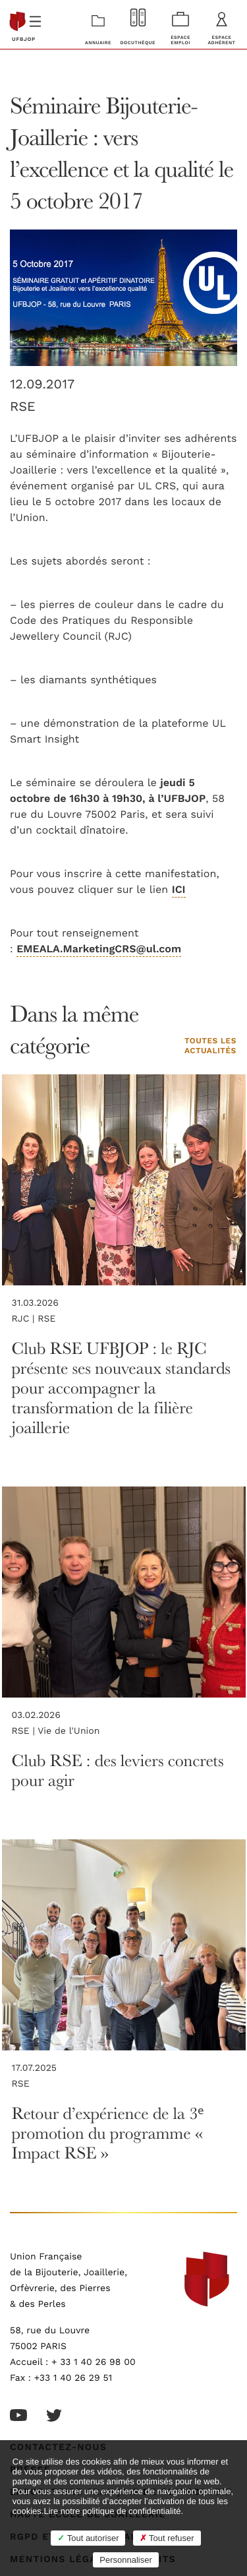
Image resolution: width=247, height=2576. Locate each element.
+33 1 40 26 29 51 (73, 2378)
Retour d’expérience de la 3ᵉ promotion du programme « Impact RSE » (108, 2132)
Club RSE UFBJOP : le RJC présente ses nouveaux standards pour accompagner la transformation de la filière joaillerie (121, 1387)
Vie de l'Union (68, 1731)
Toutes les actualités (210, 1047)
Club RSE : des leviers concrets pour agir (118, 1770)
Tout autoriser (88, 2538)
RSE (23, 406)
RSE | (25, 1731)
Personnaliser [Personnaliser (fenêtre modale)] (125, 2560)
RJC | (25, 1319)
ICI (179, 890)
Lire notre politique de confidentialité (111, 2511)
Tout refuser (167, 2538)
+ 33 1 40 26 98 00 (93, 2362)
